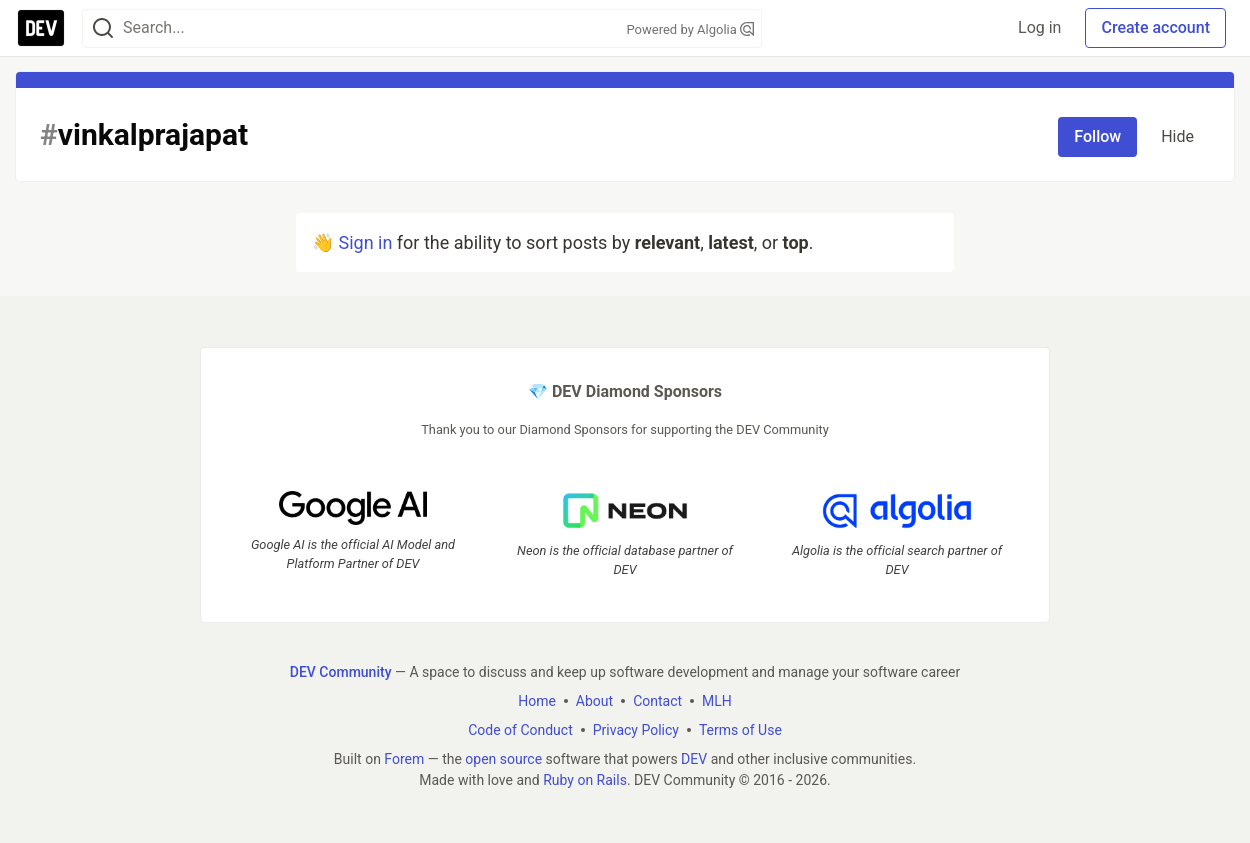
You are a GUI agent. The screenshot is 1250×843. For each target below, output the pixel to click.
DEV (694, 759)
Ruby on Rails (585, 780)
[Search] (103, 28)
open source (503, 759)
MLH (717, 701)
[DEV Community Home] (41, 28)
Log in (1039, 27)
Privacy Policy (636, 730)
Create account (1155, 27)
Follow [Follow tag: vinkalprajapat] (1097, 136)
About (594, 701)
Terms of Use (740, 730)
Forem (404, 759)
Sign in (365, 242)
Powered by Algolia (690, 29)
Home (537, 701)
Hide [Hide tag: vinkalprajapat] (1177, 136)
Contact (657, 701)
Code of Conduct (520, 730)
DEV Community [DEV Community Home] (341, 672)
